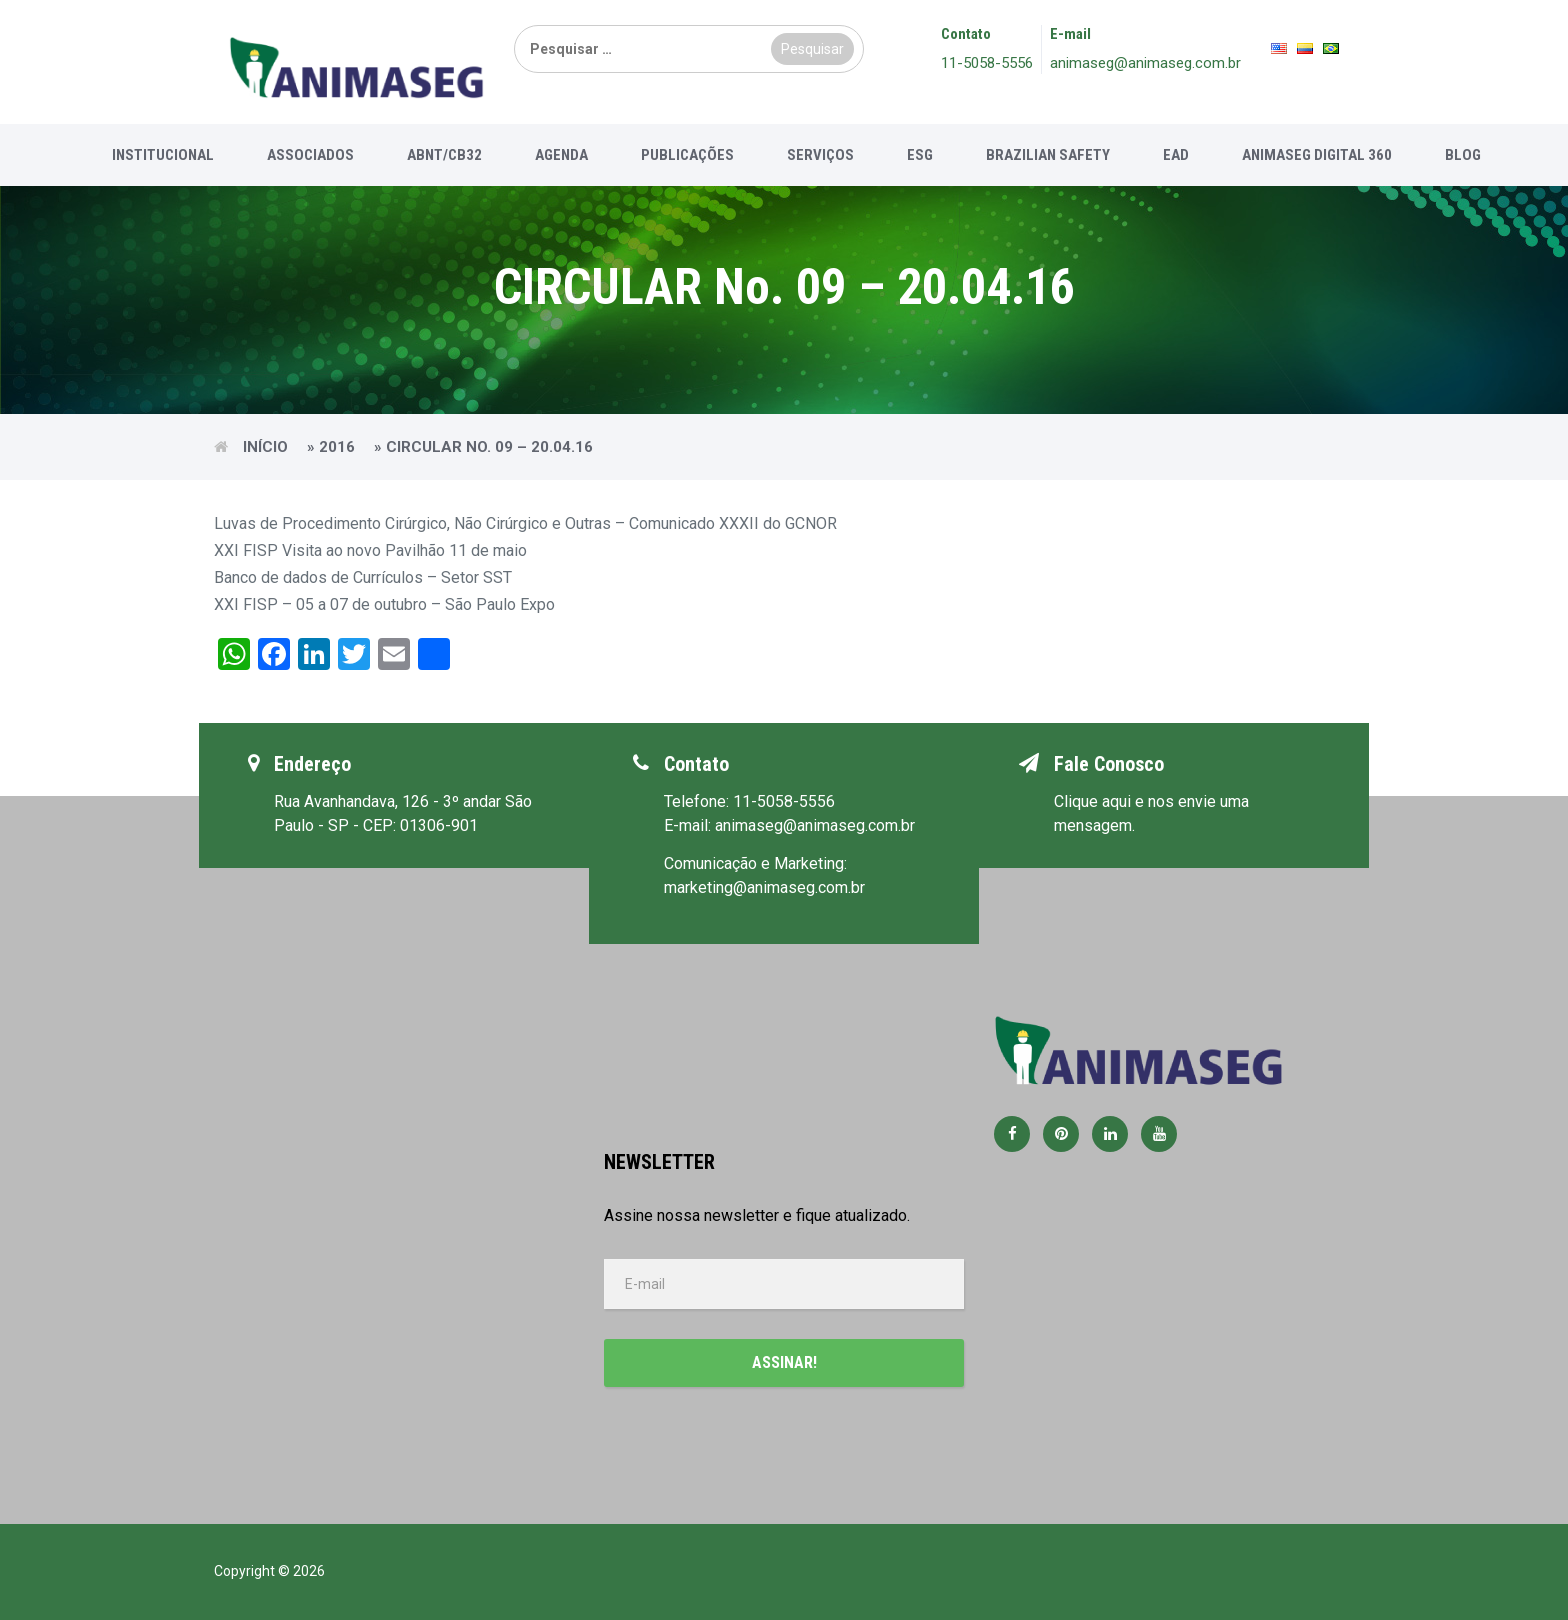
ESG (920, 155)
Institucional (163, 155)
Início (265, 447)
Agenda (561, 155)
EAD (1176, 155)
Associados (310, 155)
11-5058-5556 (987, 63)
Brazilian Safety (1048, 155)
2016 (337, 447)
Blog (1463, 155)
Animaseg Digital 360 (1317, 155)
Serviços (820, 155)
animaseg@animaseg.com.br (1145, 63)
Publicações (687, 155)
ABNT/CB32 (444, 155)
